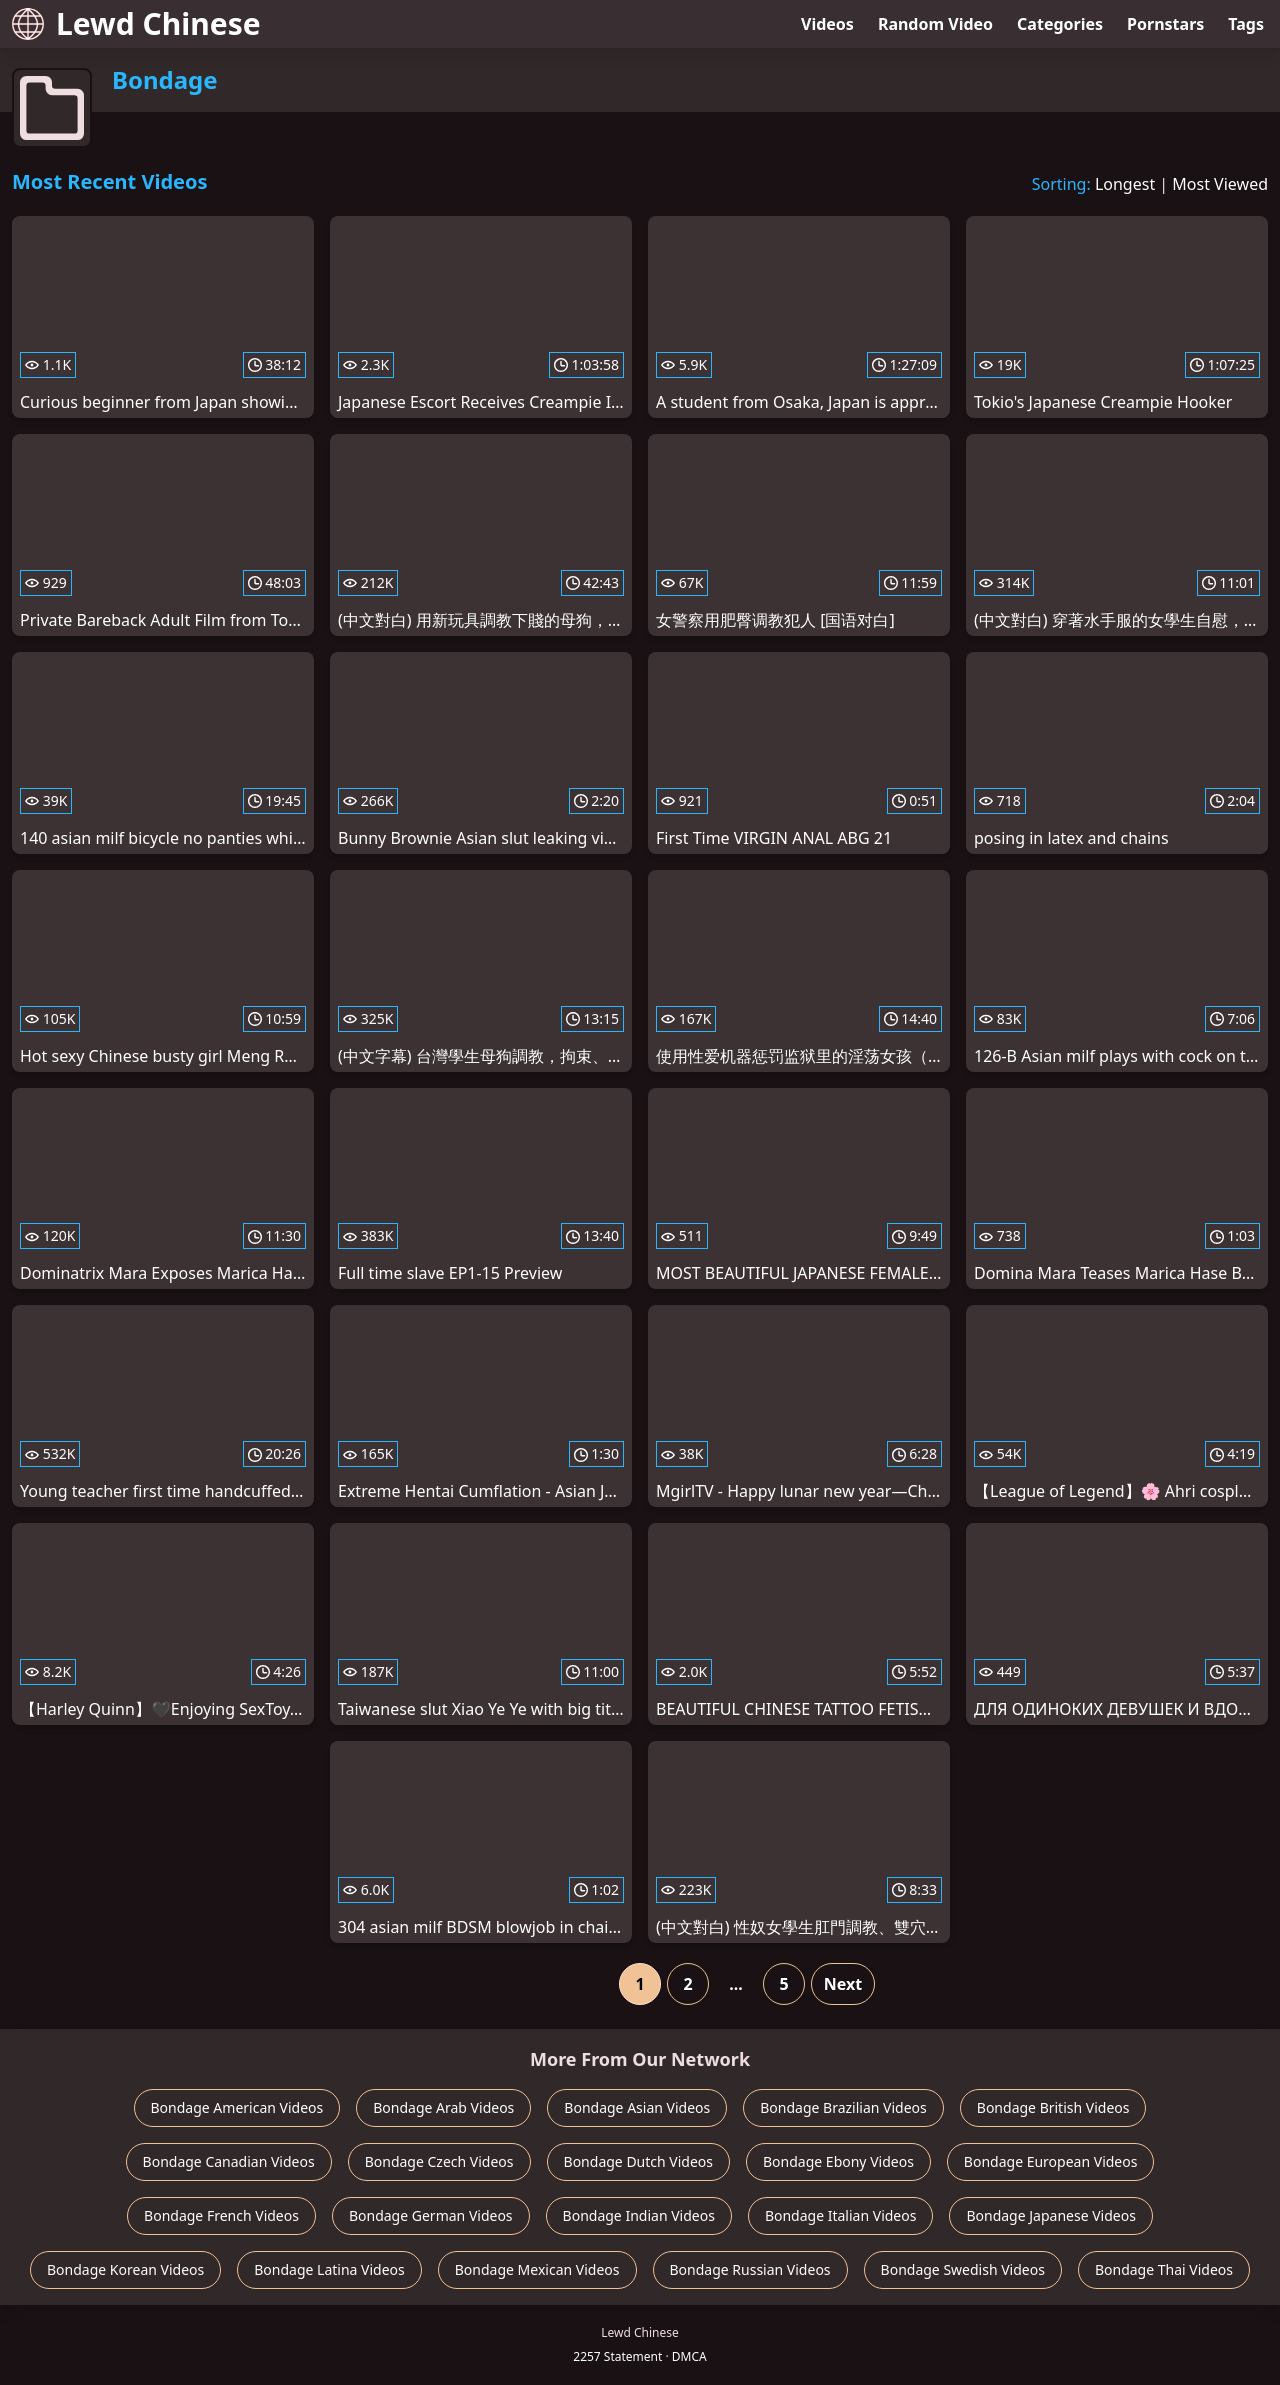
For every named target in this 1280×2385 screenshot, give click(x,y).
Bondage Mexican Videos (537, 2269)
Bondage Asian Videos (637, 2107)
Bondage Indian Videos (639, 2215)
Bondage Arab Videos (443, 2107)
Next (843, 1984)
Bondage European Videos (1051, 2161)
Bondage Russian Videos (750, 2269)
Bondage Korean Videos (125, 2269)
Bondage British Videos (1053, 2107)
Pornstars (1165, 24)
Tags (1246, 24)
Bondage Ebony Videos (838, 2161)
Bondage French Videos (221, 2215)
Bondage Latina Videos (329, 2269)
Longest (1125, 184)
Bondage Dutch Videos (638, 2161)
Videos (827, 24)
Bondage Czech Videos (439, 2161)
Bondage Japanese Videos (1050, 2215)
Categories (1060, 24)
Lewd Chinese (136, 23)
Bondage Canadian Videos (229, 2161)
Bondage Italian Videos (841, 2215)
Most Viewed (1220, 184)
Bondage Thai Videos (1164, 2269)
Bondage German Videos (431, 2215)
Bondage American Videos (237, 2107)
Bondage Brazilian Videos (843, 2107)
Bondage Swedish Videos (963, 2269)
